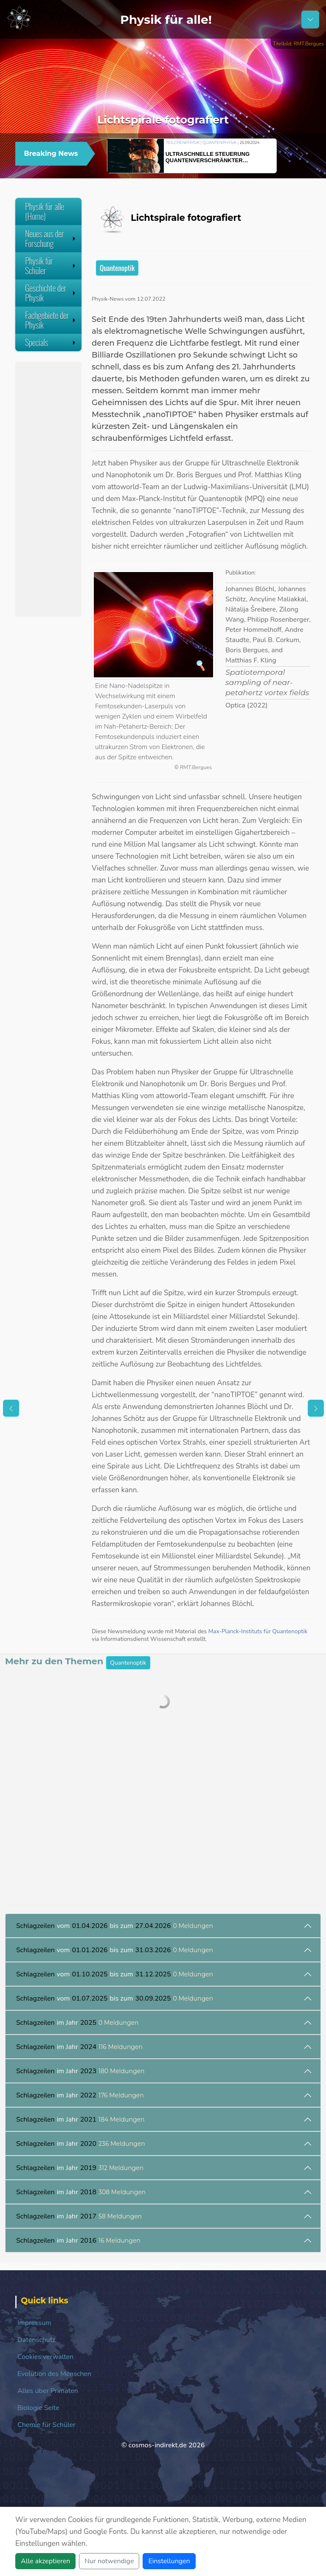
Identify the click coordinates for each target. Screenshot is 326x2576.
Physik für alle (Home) (44, 211)
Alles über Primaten (47, 2391)
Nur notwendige (109, 2561)
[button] (288, 154)
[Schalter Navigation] (310, 19)
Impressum (34, 2323)
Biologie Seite (38, 2408)
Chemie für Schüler (46, 2424)
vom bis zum (114, 1926)
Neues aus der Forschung (51, 238)
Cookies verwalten (45, 2357)
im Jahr (77, 2023)
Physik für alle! (166, 19)
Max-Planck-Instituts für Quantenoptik (258, 1631)
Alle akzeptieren (45, 2561)
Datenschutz (36, 2340)
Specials (51, 342)
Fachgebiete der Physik (51, 320)
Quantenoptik (117, 267)
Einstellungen (169, 2561)
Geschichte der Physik (51, 293)
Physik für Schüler (51, 265)
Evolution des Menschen (54, 2374)
